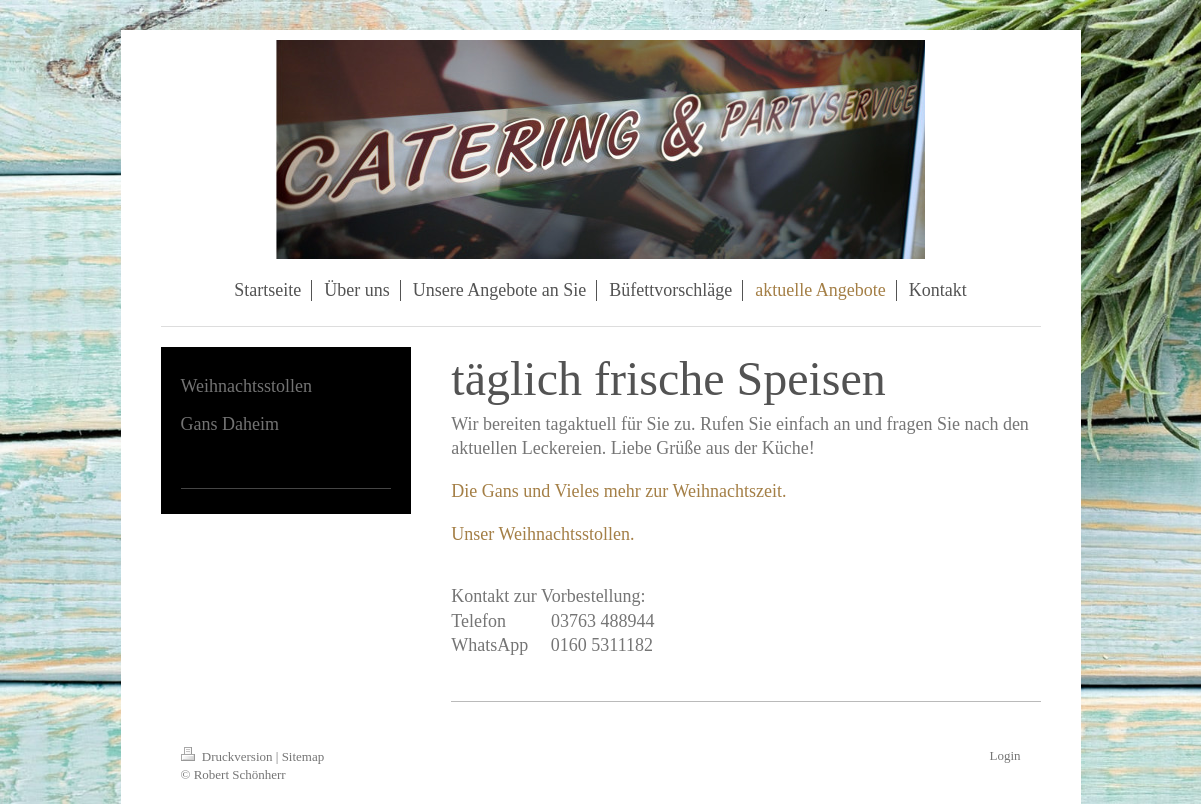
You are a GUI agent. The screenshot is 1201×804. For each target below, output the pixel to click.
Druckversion (228, 756)
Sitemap (303, 756)
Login (1004, 755)
